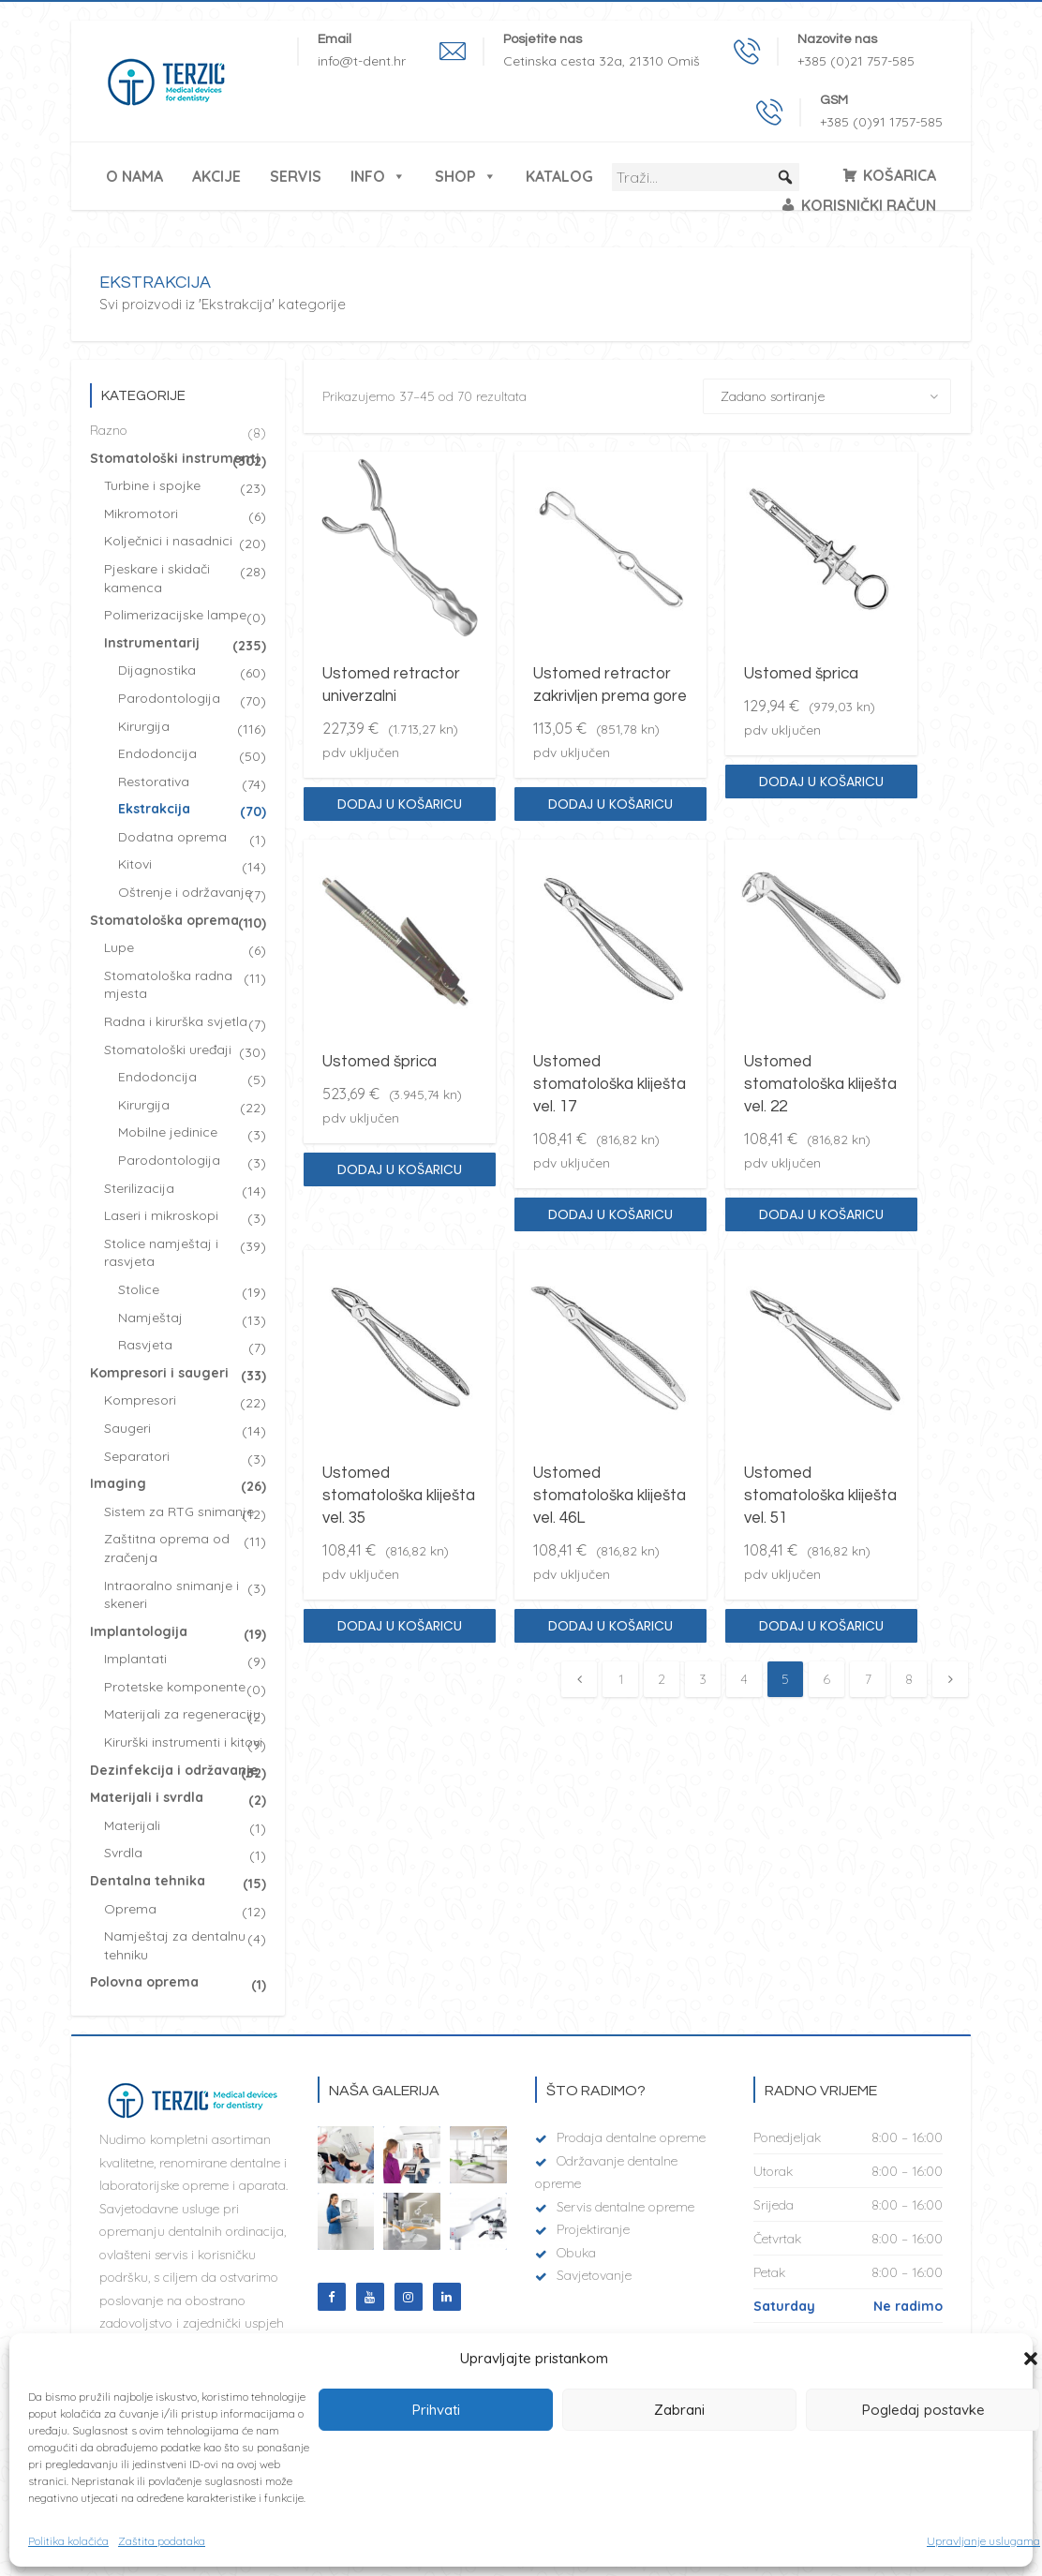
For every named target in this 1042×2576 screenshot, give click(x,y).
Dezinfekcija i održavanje (174, 1770)
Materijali (132, 1825)
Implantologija (138, 1631)
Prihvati (436, 2410)
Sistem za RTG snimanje (179, 1511)
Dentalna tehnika (147, 1880)
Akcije (216, 176)
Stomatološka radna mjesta (168, 985)
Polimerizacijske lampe (175, 614)
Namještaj (150, 1317)
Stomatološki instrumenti (175, 458)
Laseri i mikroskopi (161, 1215)
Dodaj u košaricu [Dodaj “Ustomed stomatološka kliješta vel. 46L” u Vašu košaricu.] (610, 1625)
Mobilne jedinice (167, 1132)
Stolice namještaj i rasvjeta (161, 1253)
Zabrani (679, 2410)
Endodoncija (157, 753)
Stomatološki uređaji (167, 1049)
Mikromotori (141, 513)
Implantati (135, 1658)
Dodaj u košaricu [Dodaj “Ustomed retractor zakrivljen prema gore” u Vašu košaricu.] (610, 804)
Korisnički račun (868, 205)
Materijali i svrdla (146, 1797)
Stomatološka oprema (164, 920)
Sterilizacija (139, 1188)
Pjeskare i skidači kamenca (157, 578)
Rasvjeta (145, 1344)
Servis (295, 176)
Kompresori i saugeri (159, 1372)
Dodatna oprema (172, 836)
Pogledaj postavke (923, 2410)
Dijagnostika (157, 670)
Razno (108, 430)
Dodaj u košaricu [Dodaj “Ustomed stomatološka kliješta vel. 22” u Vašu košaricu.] (821, 1214)
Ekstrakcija (154, 808)
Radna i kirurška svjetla (175, 1021)
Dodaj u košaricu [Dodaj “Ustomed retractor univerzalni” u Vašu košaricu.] (399, 804)
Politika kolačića (68, 2541)
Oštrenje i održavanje (185, 892)
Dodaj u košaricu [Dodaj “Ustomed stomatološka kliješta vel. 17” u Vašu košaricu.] (610, 1214)
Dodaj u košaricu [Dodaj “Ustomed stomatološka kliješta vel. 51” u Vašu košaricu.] (821, 1625)
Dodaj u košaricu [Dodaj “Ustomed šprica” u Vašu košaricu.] (821, 781)
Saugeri (127, 1428)
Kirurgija (144, 726)
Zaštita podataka (161, 2541)
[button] (1030, 2358)
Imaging (118, 1483)
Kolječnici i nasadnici (168, 540)
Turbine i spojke (152, 485)
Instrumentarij (152, 642)
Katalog (559, 176)
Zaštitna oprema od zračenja (167, 1548)
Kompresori (140, 1400)
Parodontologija (169, 698)
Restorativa (153, 781)
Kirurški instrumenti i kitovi (183, 1742)
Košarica (899, 175)
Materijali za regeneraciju (182, 1713)
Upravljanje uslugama (983, 2541)
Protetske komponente (175, 1686)
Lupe (119, 947)
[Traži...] (705, 177)
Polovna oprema (144, 1981)
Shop (466, 176)
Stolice (138, 1289)
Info (378, 176)
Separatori (137, 1456)
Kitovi (135, 864)
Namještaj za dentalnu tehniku (175, 1945)
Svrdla (123, 1852)
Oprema (130, 1908)
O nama (134, 176)
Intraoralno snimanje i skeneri (171, 1595)
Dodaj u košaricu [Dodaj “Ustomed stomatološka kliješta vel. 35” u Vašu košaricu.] (399, 1625)
